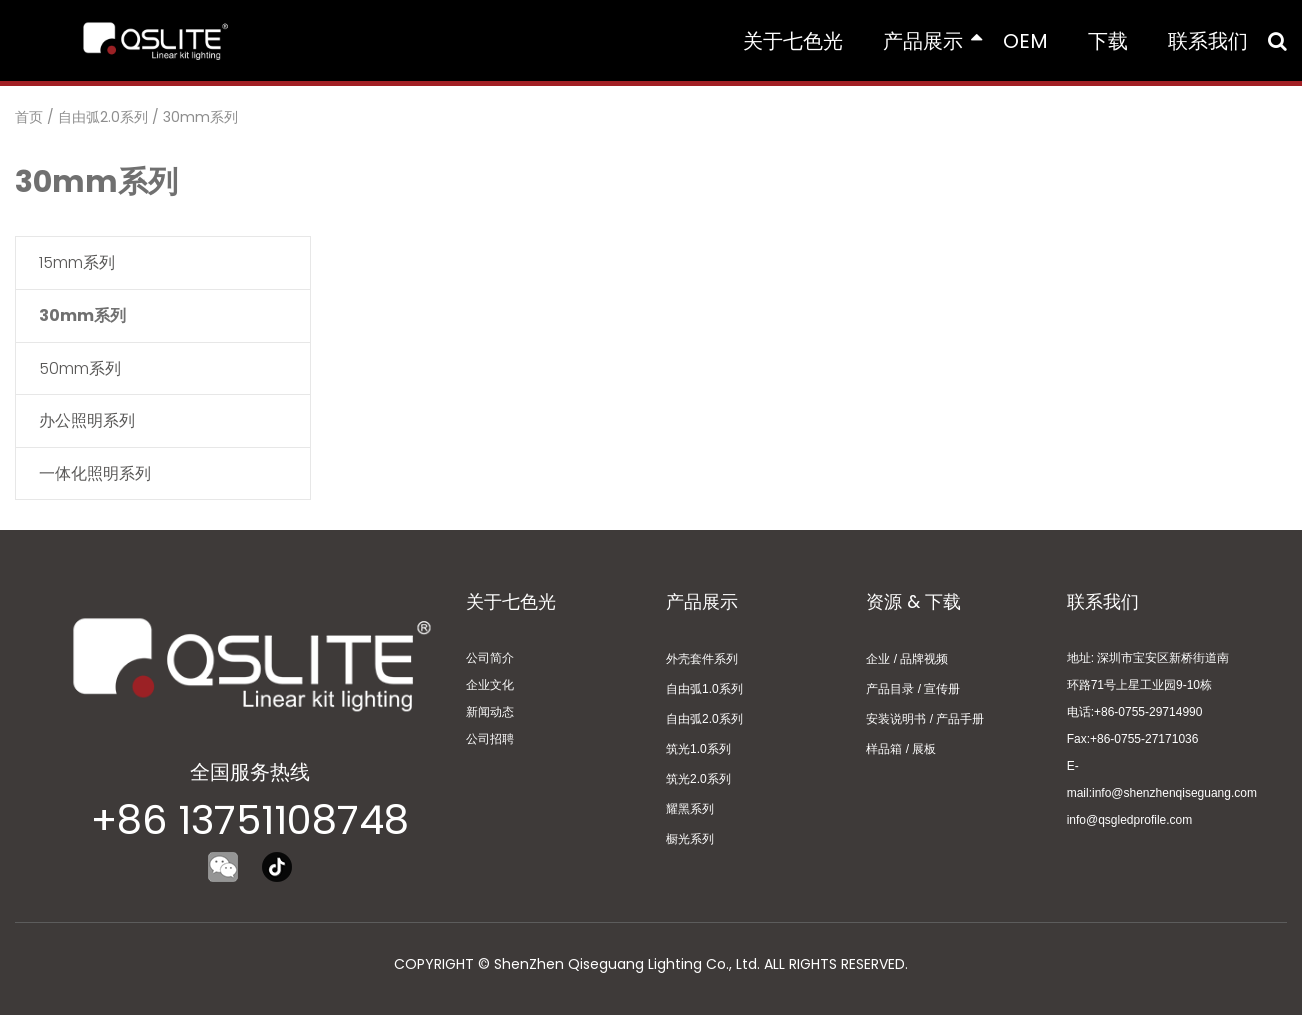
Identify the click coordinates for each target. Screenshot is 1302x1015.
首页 (29, 117)
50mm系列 (80, 368)
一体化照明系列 (95, 473)
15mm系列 (77, 262)
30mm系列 (200, 117)
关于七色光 (793, 41)
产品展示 (933, 41)
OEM (1025, 41)
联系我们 (1208, 41)
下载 (1108, 41)
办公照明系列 (87, 420)
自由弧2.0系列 (103, 117)
